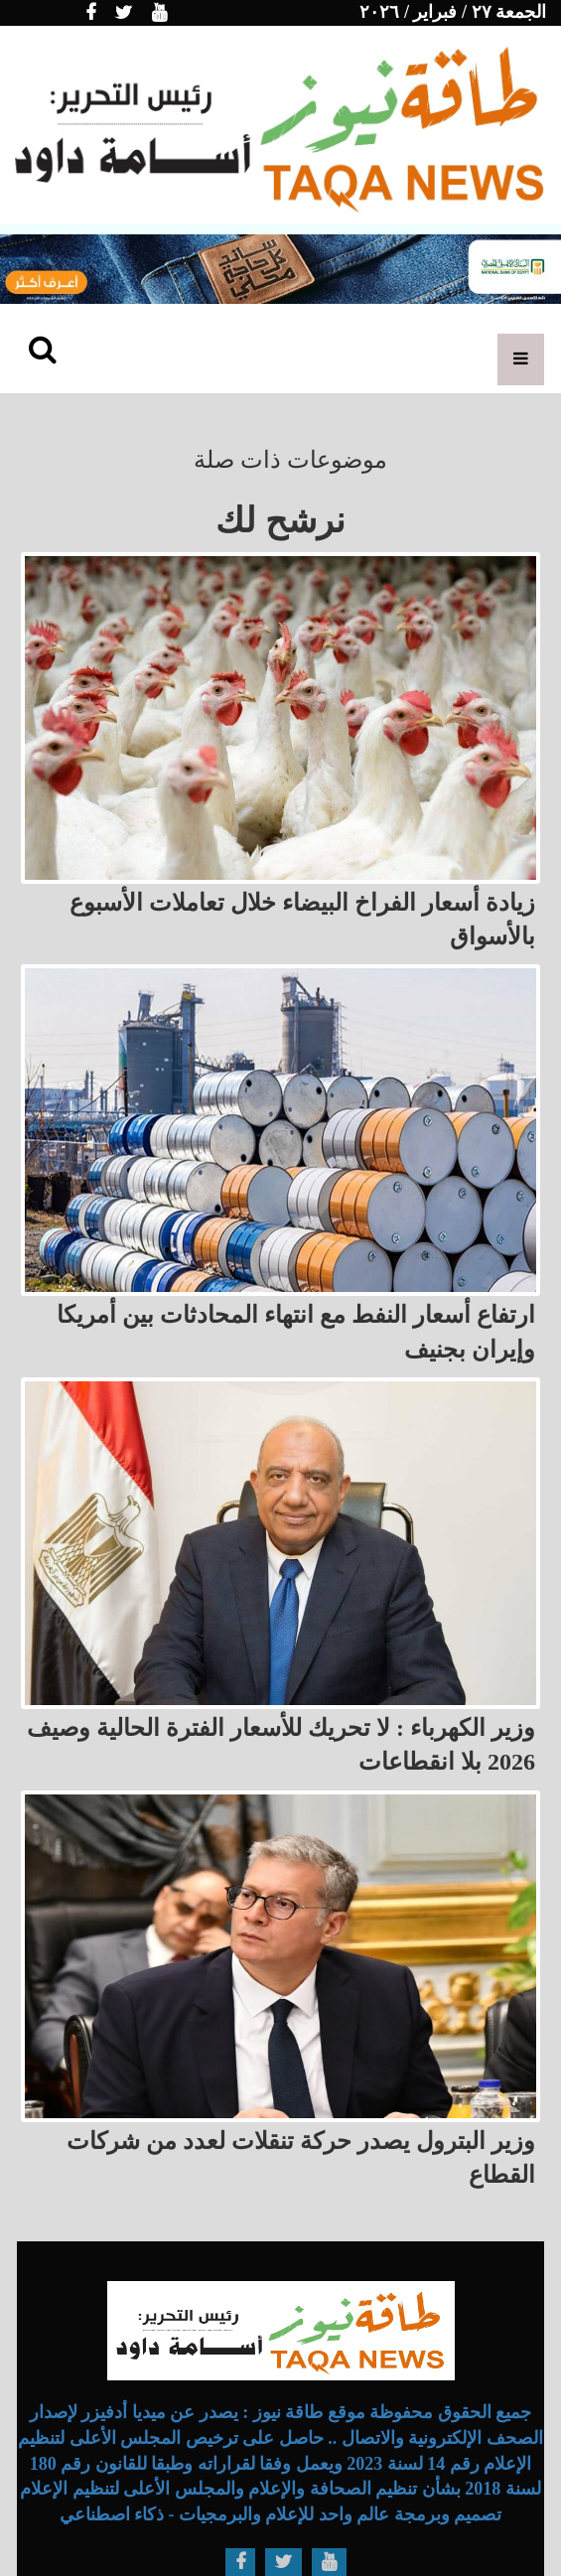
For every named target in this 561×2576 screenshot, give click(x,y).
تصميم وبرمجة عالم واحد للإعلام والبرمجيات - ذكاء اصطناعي (281, 2514)
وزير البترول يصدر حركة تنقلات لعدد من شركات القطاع (301, 2158)
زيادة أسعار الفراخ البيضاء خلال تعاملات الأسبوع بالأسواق (302, 919)
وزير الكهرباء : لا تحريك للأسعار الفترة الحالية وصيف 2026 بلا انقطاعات (281, 1745)
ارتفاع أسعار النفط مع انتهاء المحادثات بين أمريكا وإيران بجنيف (296, 1331)
